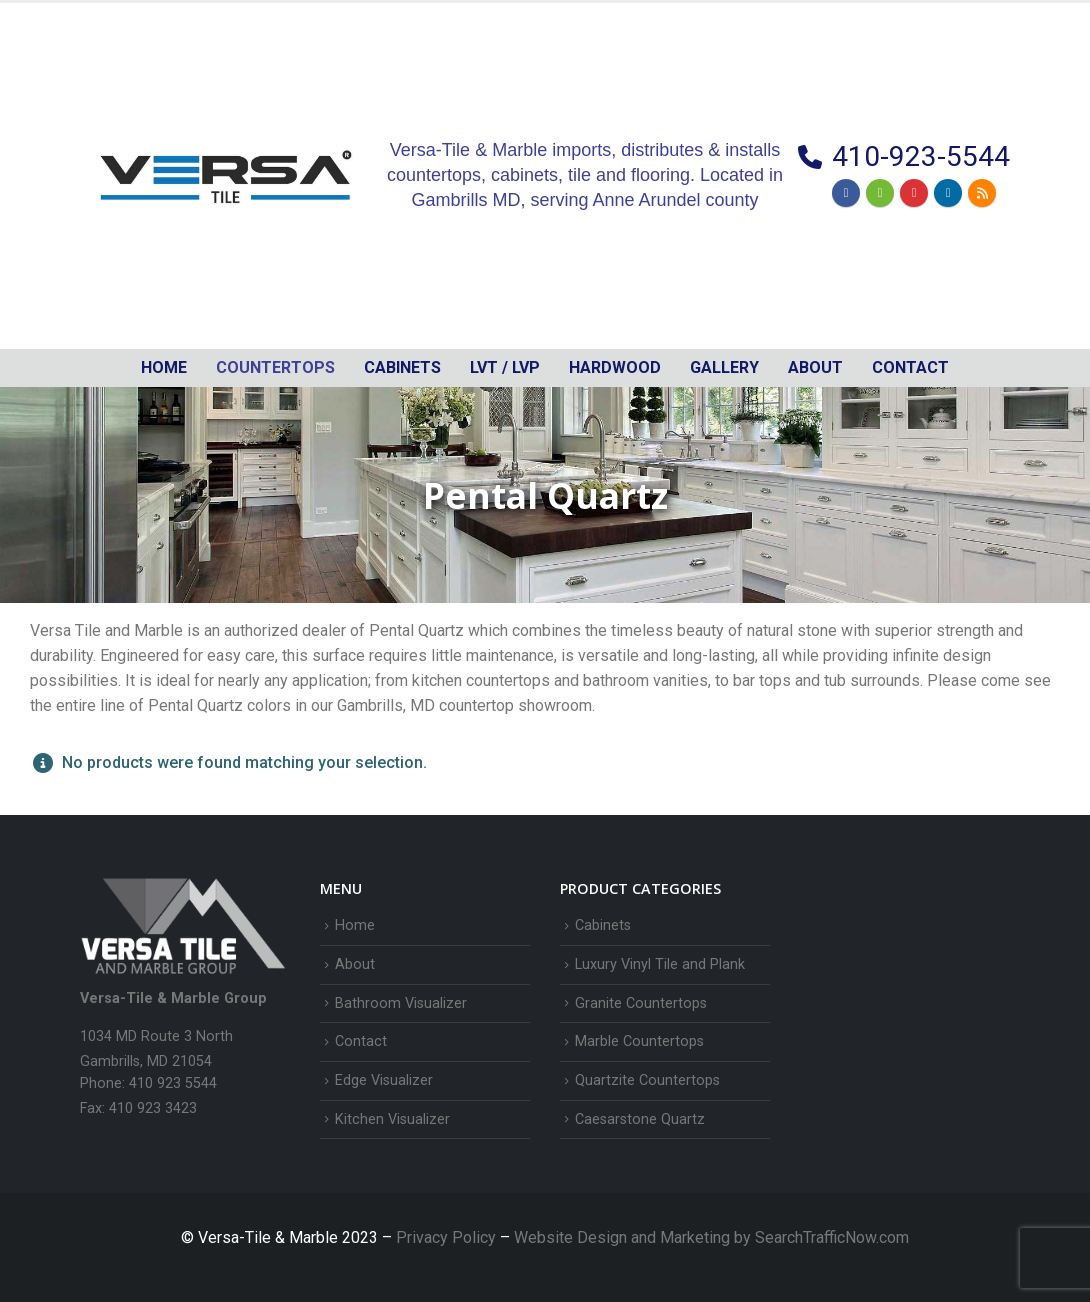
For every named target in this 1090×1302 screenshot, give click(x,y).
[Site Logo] (226, 176)
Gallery (724, 367)
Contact (910, 367)
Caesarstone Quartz (640, 1119)
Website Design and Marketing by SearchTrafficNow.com (711, 1237)
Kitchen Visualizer (392, 1119)
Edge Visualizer (384, 1080)
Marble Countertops (639, 1041)
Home (164, 367)
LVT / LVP (505, 367)
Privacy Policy (448, 1237)
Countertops (275, 367)
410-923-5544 (921, 156)
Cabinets (603, 925)
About (815, 367)
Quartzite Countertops (647, 1080)
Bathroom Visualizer (401, 1003)
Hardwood (615, 367)
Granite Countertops (641, 1003)
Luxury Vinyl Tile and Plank (660, 964)
